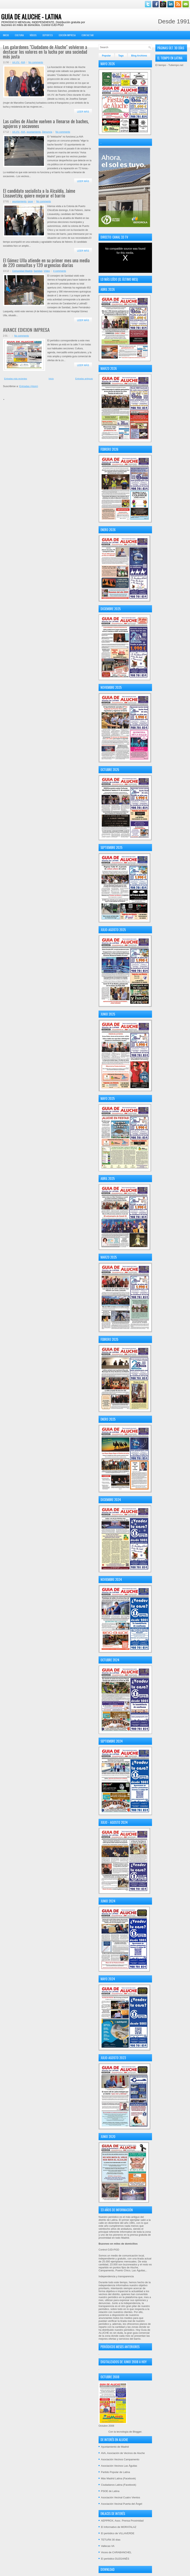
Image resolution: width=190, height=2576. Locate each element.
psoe (30, 201)
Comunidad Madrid (22, 271)
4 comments (59, 271)
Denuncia (47, 132)
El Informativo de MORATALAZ (118, 2526)
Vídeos (33, 35)
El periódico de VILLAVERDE (117, 2533)
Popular (106, 55)
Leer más (83, 111)
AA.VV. (16, 62)
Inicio (6, 35)
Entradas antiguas (84, 378)
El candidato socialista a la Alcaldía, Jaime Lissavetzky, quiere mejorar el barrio (39, 193)
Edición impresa (67, 35)
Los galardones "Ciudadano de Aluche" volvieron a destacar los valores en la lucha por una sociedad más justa (45, 51)
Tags (121, 55)
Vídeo (47, 271)
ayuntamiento (34, 132)
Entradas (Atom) (28, 386)
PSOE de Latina (110, 2491)
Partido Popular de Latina (115, 2472)
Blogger (137, 2431)
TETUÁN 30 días (110, 2539)
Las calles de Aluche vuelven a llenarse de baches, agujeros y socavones (46, 123)
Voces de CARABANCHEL (116, 2552)
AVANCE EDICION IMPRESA (26, 329)
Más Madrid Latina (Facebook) (118, 2478)
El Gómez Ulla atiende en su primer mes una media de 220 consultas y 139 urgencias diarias (46, 262)
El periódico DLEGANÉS (115, 2558)
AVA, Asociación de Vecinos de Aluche (123, 2453)
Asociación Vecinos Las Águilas (119, 2465)
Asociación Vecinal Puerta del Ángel (121, 2503)
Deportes (48, 35)
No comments (35, 62)
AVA (23, 62)
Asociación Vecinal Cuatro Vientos (120, 2497)
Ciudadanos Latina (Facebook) (118, 2484)
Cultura (19, 35)
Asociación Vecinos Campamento (120, 2459)
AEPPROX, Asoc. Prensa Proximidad (122, 2520)
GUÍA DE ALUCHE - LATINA (31, 16)
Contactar (88, 35)
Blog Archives (139, 55)
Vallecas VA (107, 2546)
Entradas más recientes (15, 378)
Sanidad (38, 271)
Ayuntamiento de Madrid (115, 2446)
